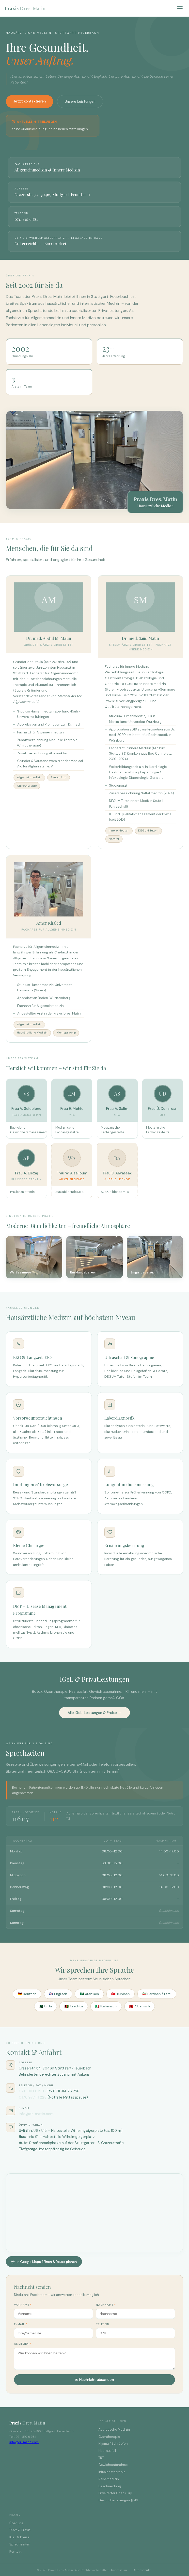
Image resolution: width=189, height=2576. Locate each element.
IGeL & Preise (19, 2537)
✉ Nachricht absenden (94, 2379)
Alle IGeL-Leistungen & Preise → (94, 1713)
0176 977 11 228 (33, 2097)
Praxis (25, 8)
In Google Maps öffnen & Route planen (44, 2262)
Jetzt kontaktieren (29, 101)
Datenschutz (142, 2570)
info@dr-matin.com (36, 2113)
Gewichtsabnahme (113, 2465)
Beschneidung (109, 2486)
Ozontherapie (109, 2437)
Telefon (102, 2324)
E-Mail (20, 2324)
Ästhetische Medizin (114, 2429)
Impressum (119, 2570)
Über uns (16, 2523)
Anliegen (22, 2343)
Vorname (23, 2304)
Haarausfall (107, 2451)
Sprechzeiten (19, 2544)
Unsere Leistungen (80, 101)
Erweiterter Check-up (115, 2493)
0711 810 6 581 (31, 2091)
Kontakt (15, 2551)
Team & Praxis (20, 2530)
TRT (101, 2458)
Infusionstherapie (112, 2472)
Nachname (106, 2304)
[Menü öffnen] (179, 8)
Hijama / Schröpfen (113, 2443)
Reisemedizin (108, 2479)
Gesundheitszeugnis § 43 (118, 2500)
